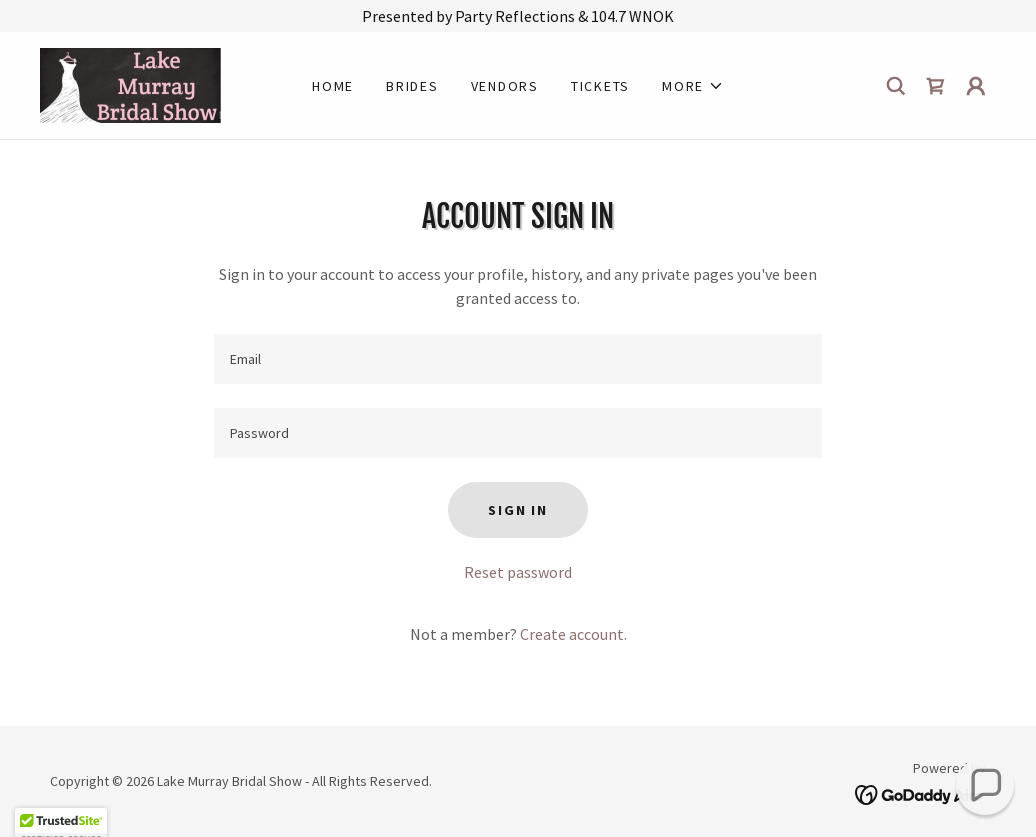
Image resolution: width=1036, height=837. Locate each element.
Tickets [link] (600, 86)
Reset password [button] (518, 572)
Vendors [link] (505, 86)
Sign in (517, 510)
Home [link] (333, 86)
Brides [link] (412, 86)
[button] (693, 86)
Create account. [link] (573, 634)
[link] (130, 83)
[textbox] (518, 359)
